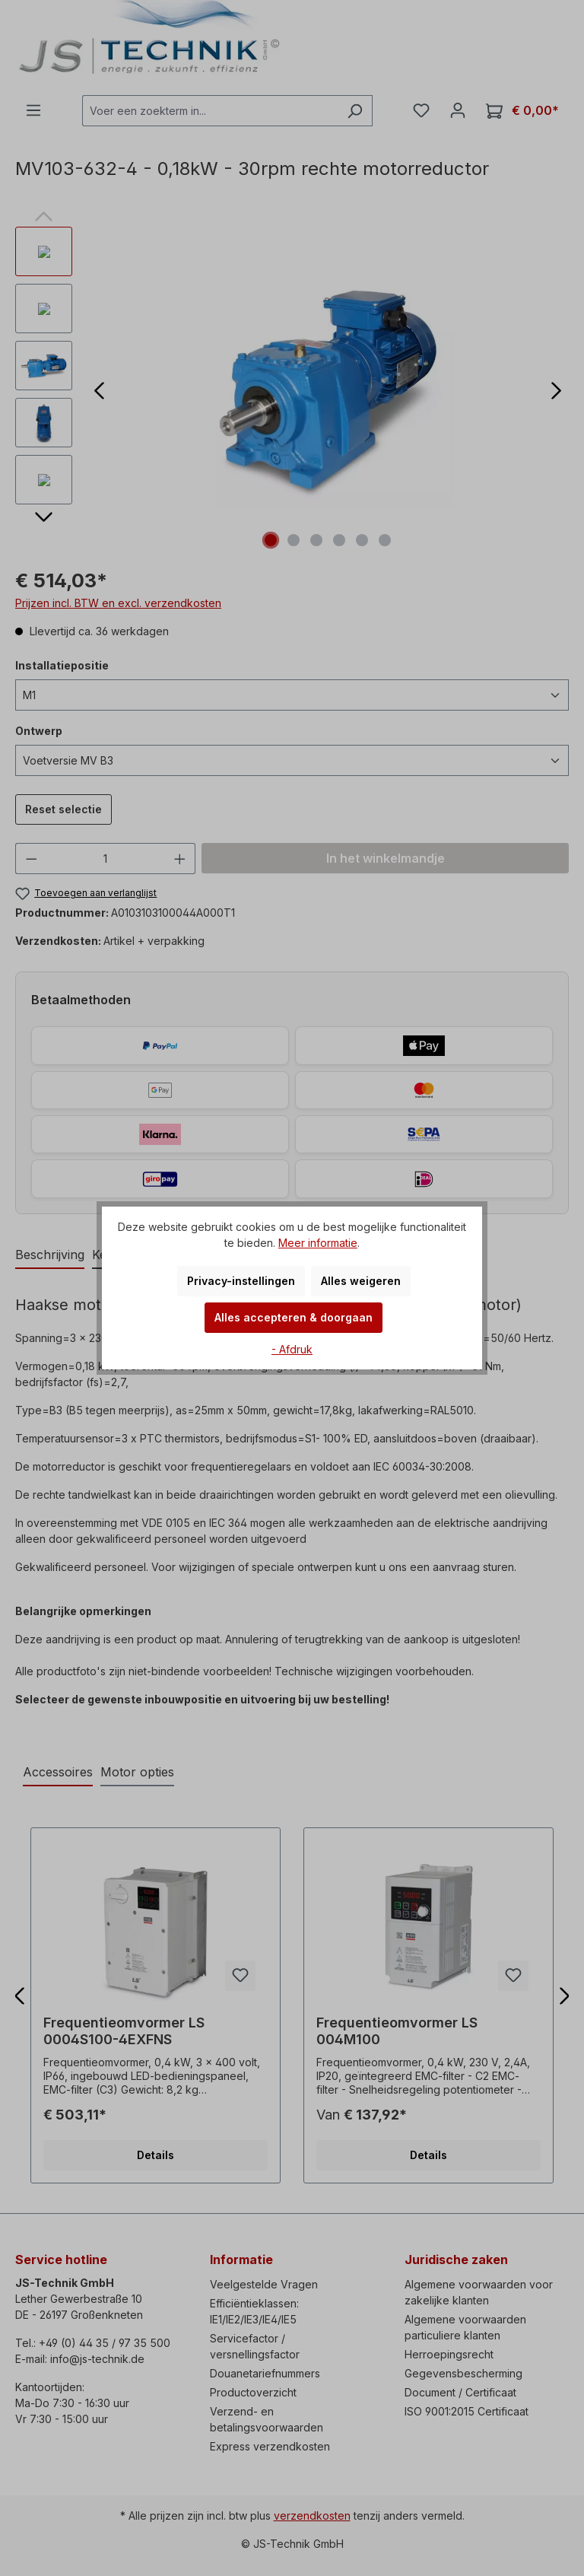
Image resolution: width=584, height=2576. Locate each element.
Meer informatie (317, 1242)
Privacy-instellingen (241, 1280)
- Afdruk (292, 1349)
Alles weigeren (361, 1280)
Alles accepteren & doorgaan (293, 1317)
